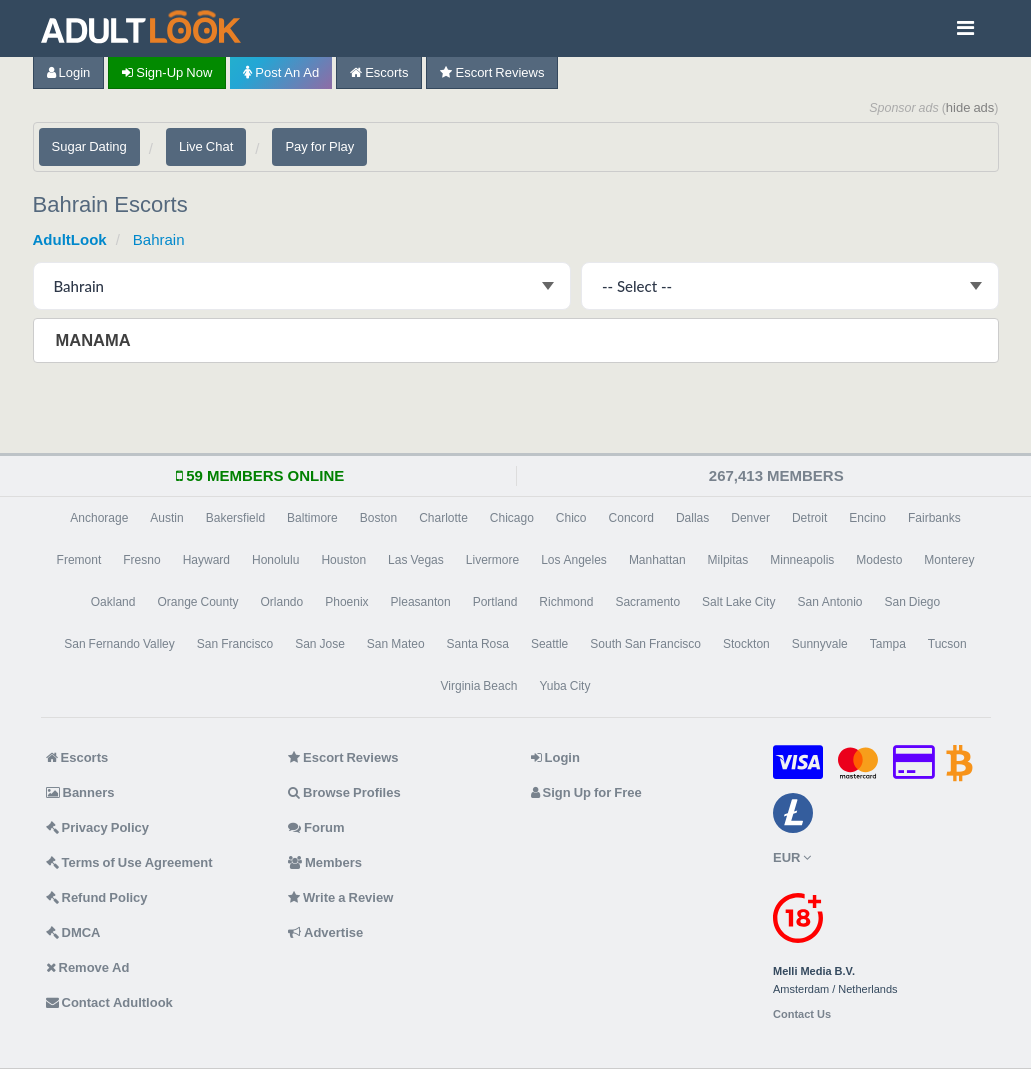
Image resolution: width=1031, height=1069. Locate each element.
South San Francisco (645, 644)
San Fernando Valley (119, 644)
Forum (316, 827)
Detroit (809, 518)
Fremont (79, 560)
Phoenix (346, 602)
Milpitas (728, 560)
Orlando (282, 602)
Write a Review (340, 897)
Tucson (947, 644)
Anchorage (99, 518)
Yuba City (564, 686)
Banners (80, 792)
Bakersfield (235, 518)
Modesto (879, 560)
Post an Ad (281, 72)
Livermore (492, 560)
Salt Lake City (738, 602)
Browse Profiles (344, 792)
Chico (571, 518)
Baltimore (312, 518)
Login (69, 72)
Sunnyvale (820, 644)
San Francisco (235, 644)
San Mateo (396, 644)
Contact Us (802, 1014)
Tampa (888, 644)
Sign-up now (167, 72)
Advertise (325, 932)
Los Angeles (574, 560)
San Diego (913, 602)
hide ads (970, 107)
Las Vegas (416, 560)
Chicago (512, 518)
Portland (495, 602)
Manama (95, 340)
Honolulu (275, 560)
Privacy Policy (98, 827)
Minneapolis (802, 560)
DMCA (73, 932)
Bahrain (159, 239)
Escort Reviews (492, 72)
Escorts (379, 72)
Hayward (206, 560)
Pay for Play (319, 146)
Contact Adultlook (109, 1002)
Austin (166, 518)
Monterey (949, 560)
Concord (631, 518)
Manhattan (657, 560)
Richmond (566, 602)
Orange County (197, 602)
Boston (378, 518)
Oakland (113, 602)
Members (325, 862)
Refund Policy (97, 897)
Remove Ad (88, 967)
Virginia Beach (479, 686)
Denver (750, 518)
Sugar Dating (89, 146)
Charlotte (443, 518)
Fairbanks (934, 518)
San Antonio (829, 602)
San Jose (320, 644)
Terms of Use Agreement (129, 862)
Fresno (141, 560)
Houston (343, 560)
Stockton (746, 644)
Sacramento (647, 602)
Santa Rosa (478, 644)
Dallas (692, 518)
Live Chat (206, 146)
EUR (792, 857)
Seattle (549, 644)
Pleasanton (421, 602)
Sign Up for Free (586, 792)
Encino (867, 518)
